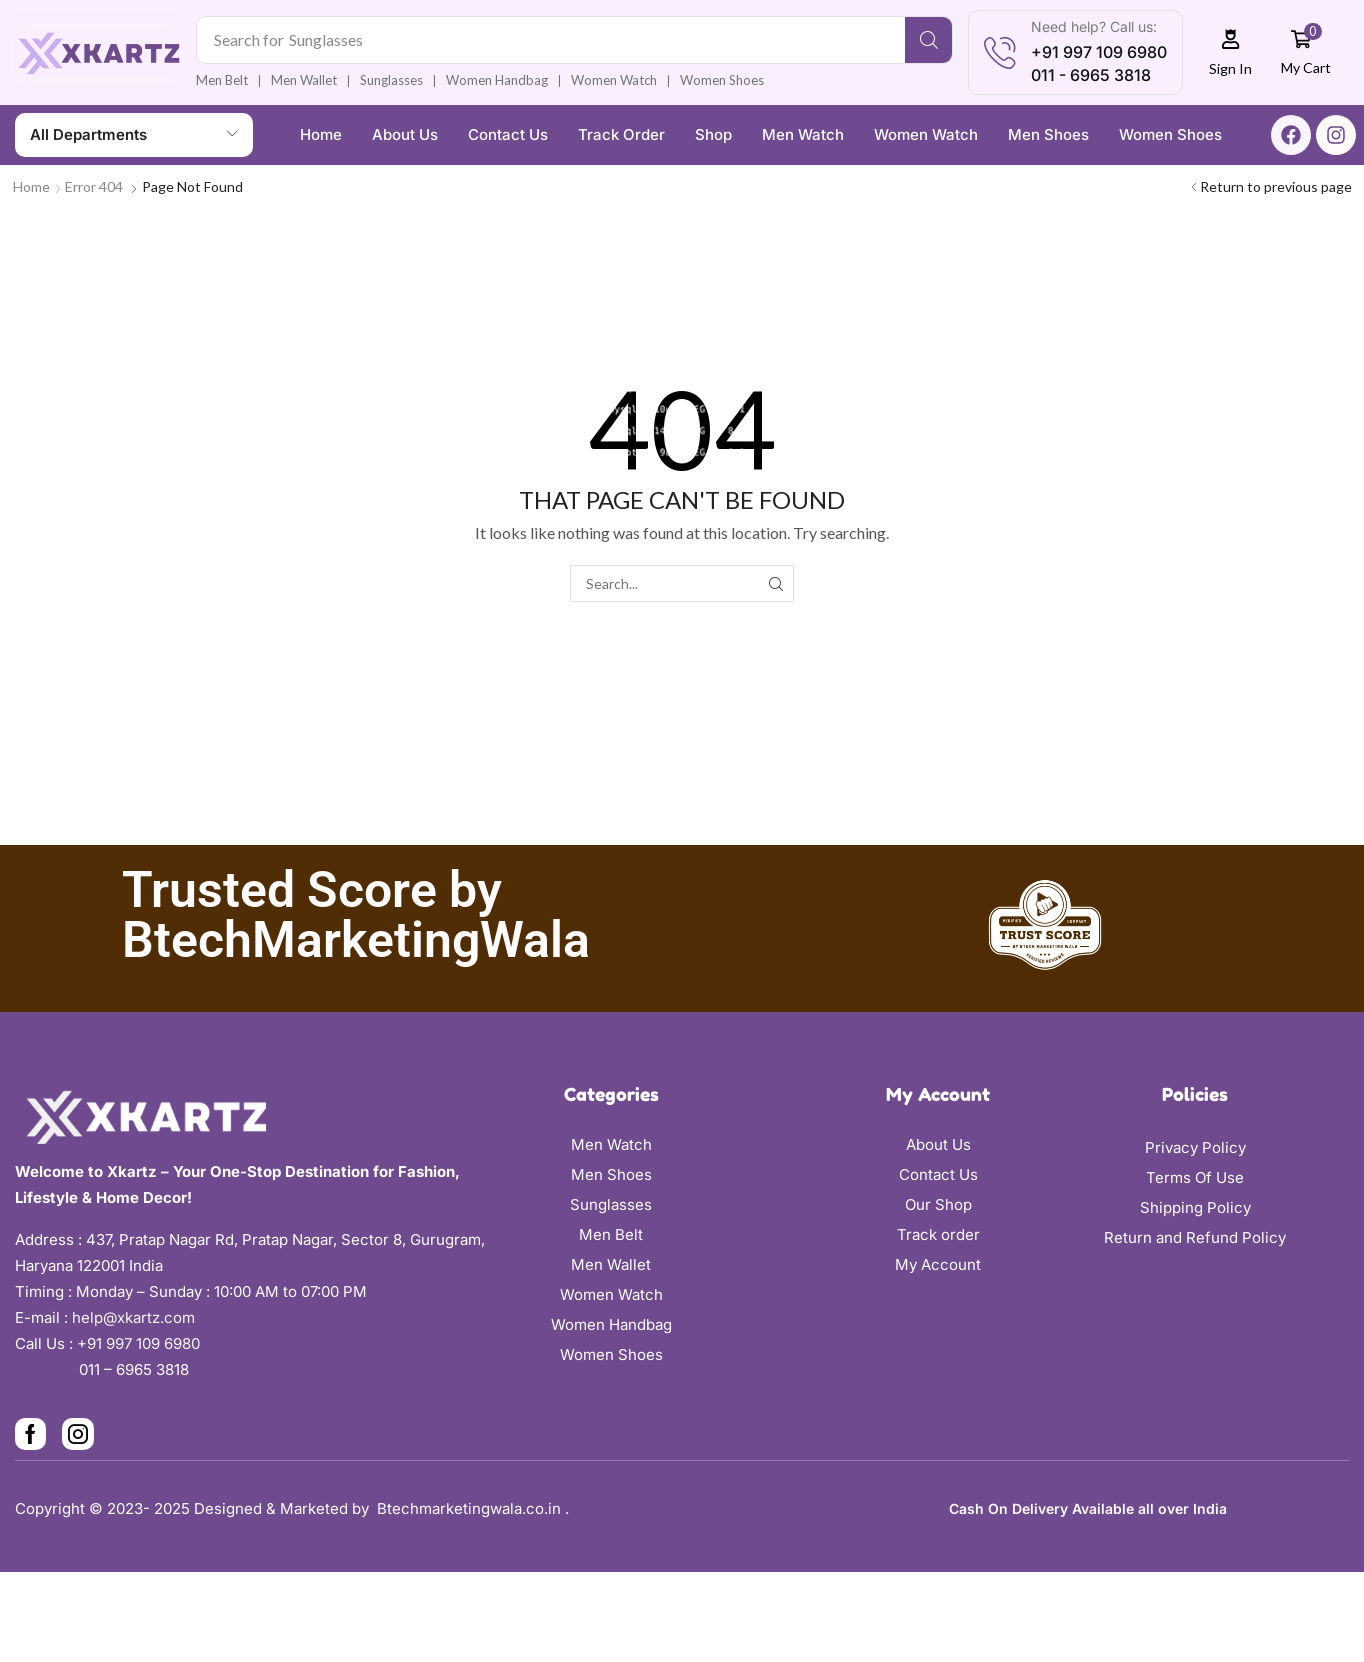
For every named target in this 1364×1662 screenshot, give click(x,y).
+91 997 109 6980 (142, 1343)
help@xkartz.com (133, 1317)
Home (31, 186)
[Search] (928, 40)
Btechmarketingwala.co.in (471, 1508)
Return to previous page (1276, 186)
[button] (1231, 52)
